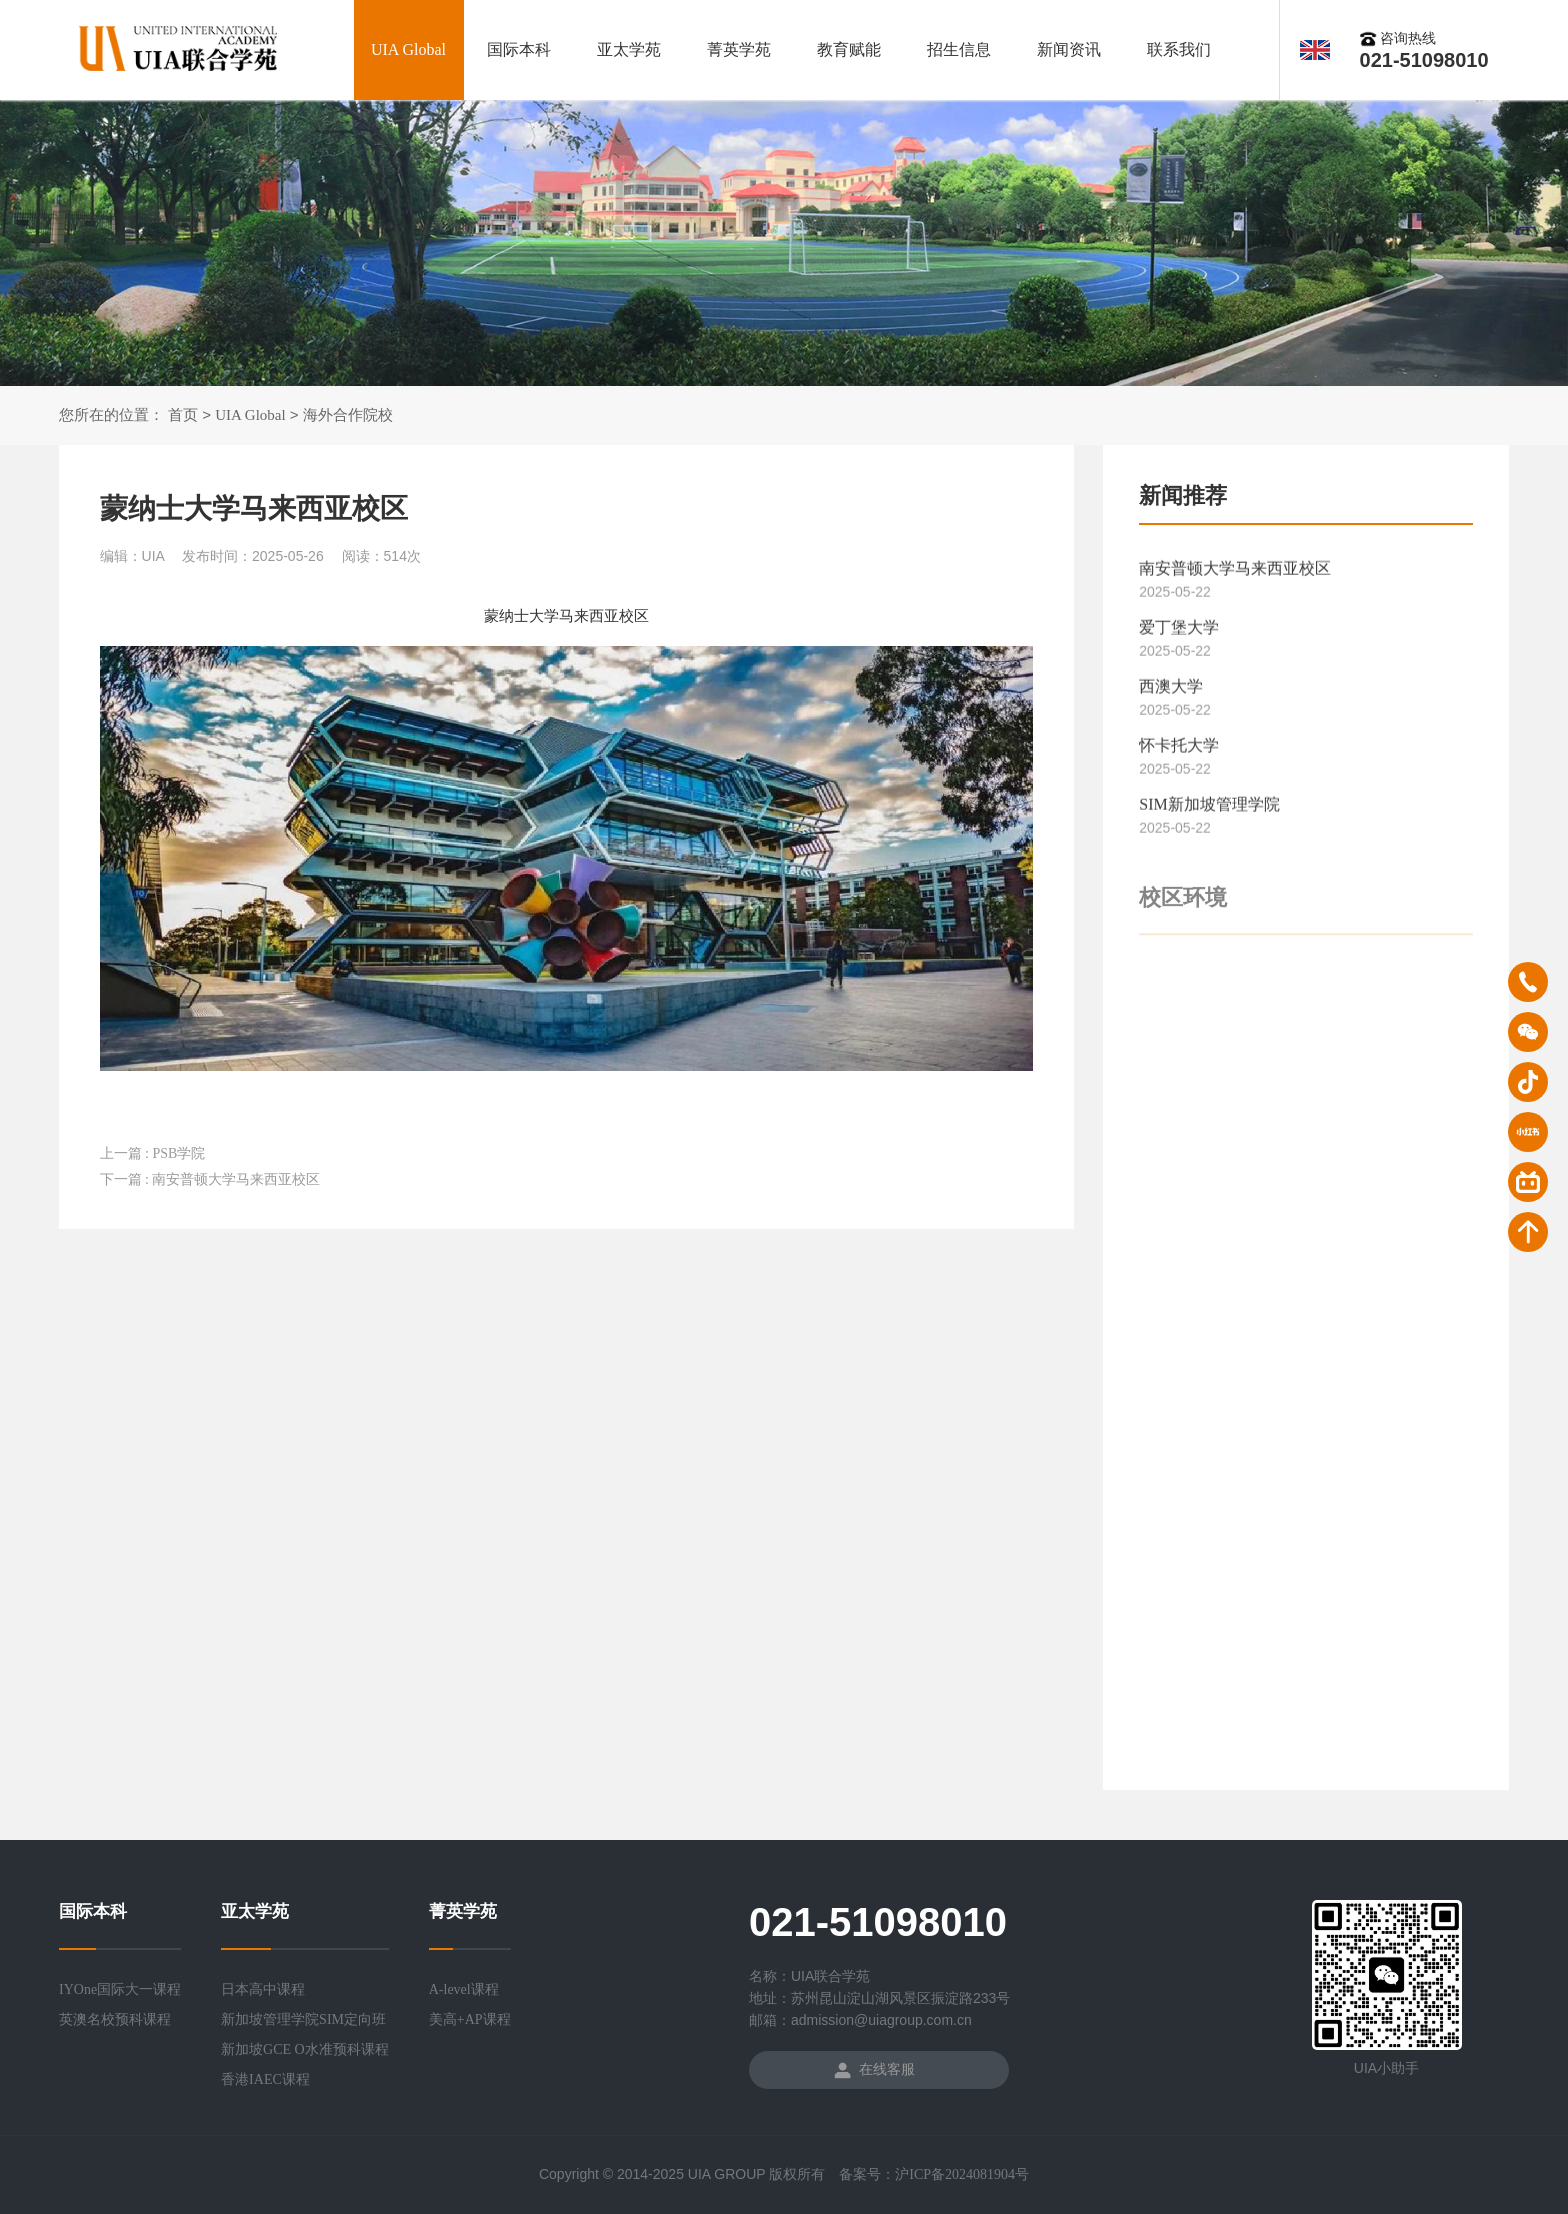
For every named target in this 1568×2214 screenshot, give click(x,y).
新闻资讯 (1069, 49)
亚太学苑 (629, 49)
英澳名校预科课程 (115, 2019)
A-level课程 (464, 1989)
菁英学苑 (739, 49)
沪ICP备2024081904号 (962, 2174)
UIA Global (408, 49)
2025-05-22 (1175, 598)
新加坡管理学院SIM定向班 (303, 2019)
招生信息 (959, 49)
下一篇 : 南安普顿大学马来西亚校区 (210, 1179)
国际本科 (519, 49)
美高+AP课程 (470, 2019)
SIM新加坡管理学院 (1209, 810)
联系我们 (1179, 49)
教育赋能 (849, 49)
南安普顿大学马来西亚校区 (1235, 574)
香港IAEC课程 (265, 2079)
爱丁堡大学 (1179, 633)
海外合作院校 (348, 415)
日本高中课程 (263, 1989)
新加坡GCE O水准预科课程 (305, 2049)
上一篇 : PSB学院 (153, 1153)
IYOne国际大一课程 (120, 1989)
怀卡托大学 (1179, 751)
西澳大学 (1171, 692)
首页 (183, 415)
